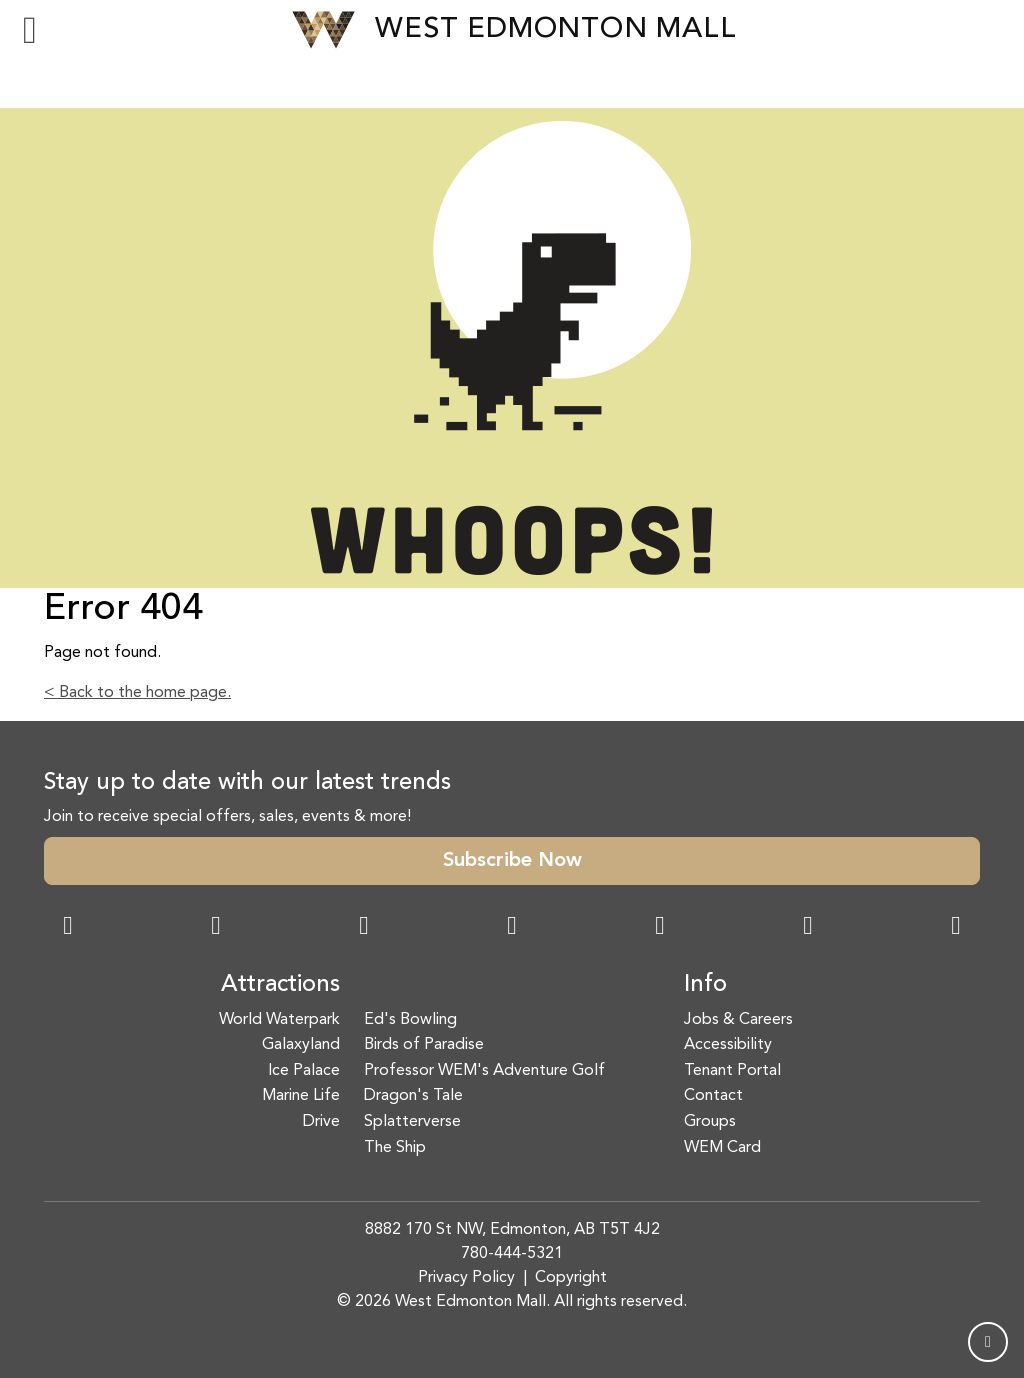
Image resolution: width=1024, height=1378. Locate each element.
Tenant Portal (732, 1071)
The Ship (395, 1148)
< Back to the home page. (137, 693)
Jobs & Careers (738, 1020)
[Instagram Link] (216, 928)
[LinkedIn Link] (956, 928)
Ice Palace (304, 1071)
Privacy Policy (466, 1278)
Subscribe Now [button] (512, 861)
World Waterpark (279, 1020)
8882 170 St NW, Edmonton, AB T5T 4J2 (512, 1230)
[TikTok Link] (808, 928)
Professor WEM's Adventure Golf (484, 1071)
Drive (321, 1122)
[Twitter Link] (512, 928)
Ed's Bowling (410, 1020)
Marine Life (301, 1096)
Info (705, 985)
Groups (710, 1122)
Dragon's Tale (413, 1096)
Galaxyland (301, 1045)
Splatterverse (412, 1122)
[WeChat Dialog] (660, 928)
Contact (713, 1096)
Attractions (280, 985)
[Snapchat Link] (364, 928)
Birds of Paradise (424, 1045)
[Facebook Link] (68, 928)
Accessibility (728, 1045)
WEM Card (722, 1148)
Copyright (571, 1278)
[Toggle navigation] (30, 30)
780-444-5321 (512, 1254)
